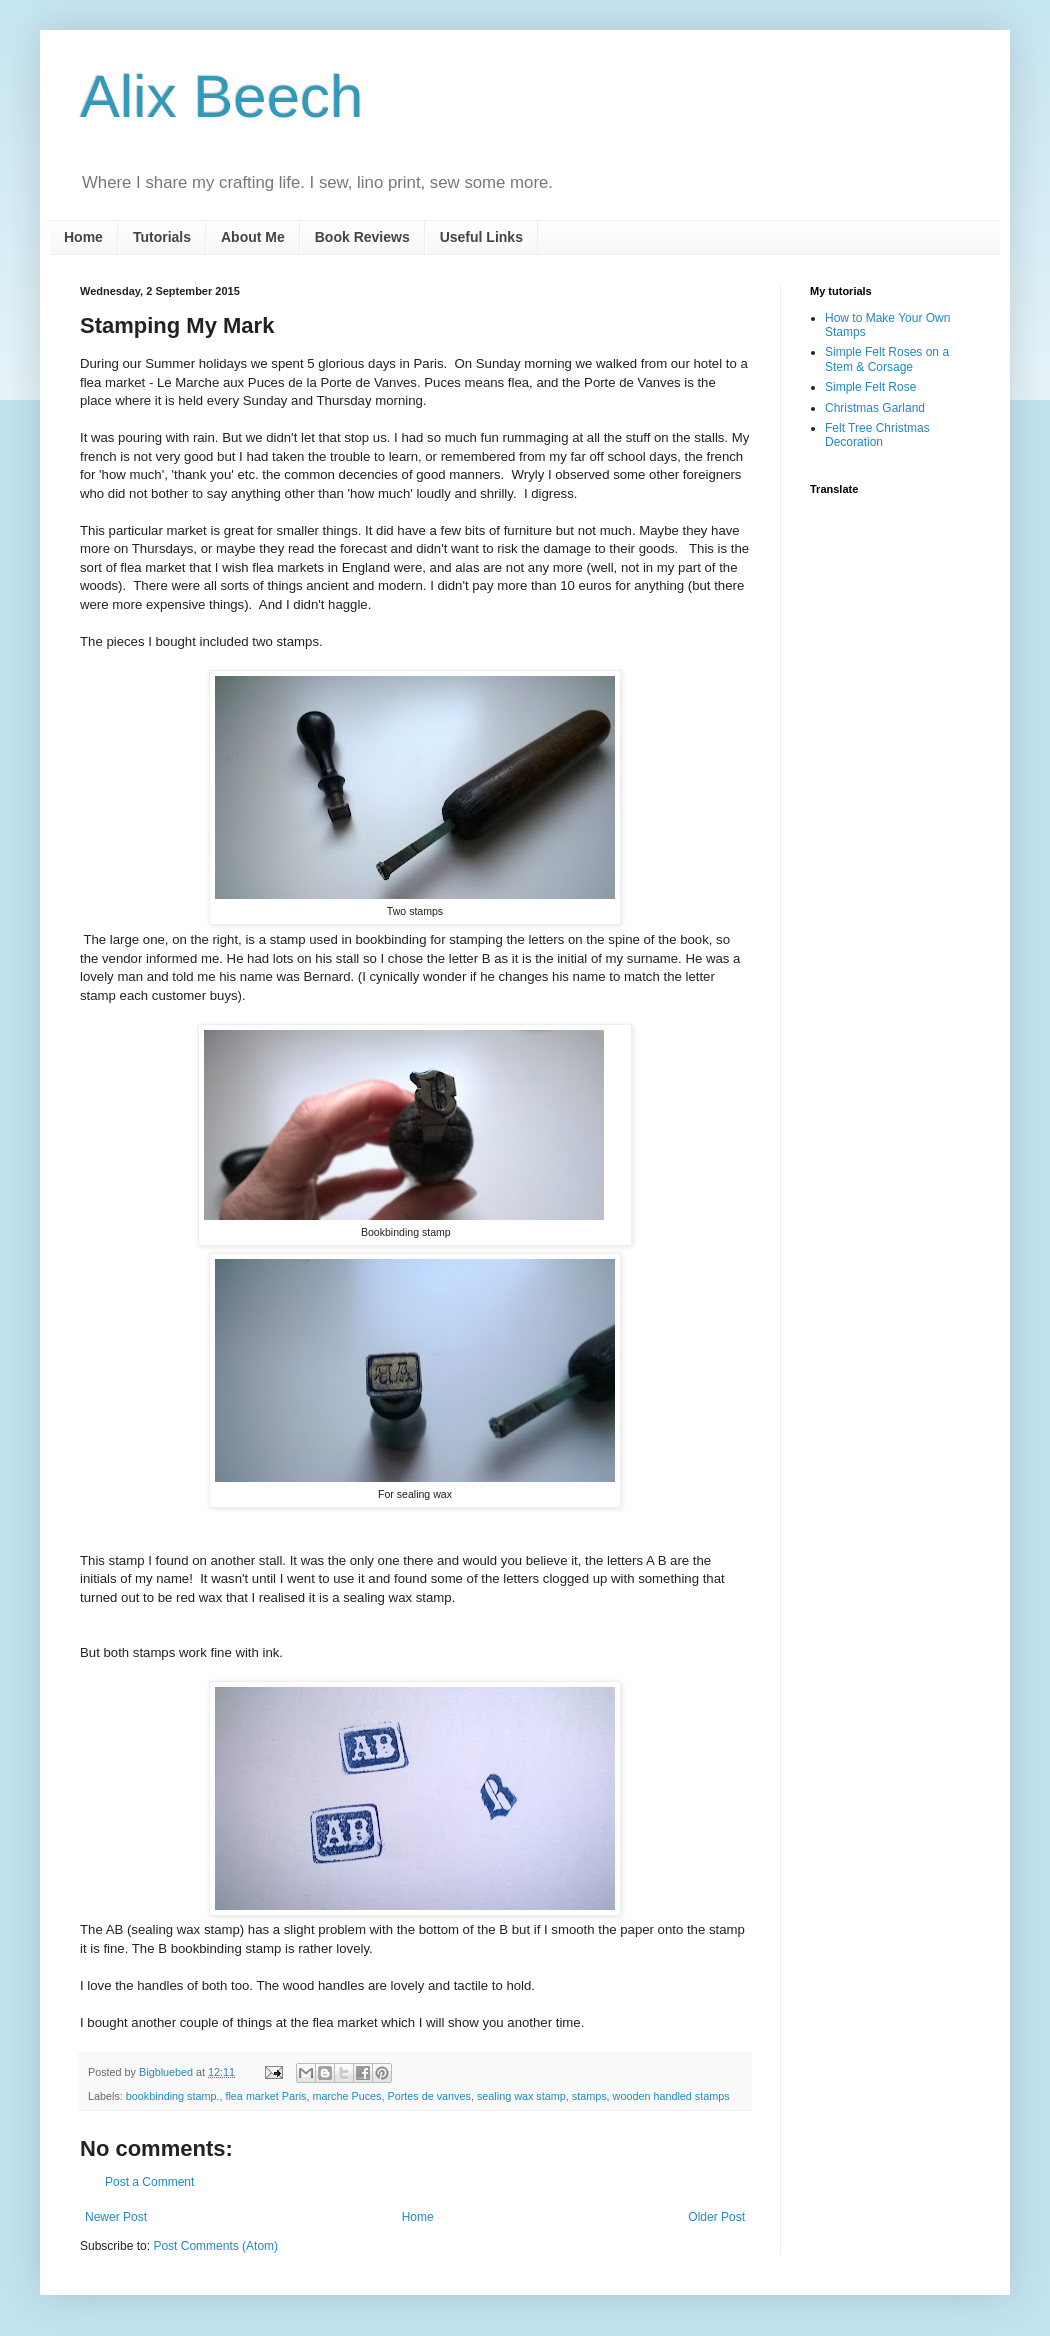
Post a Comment (149, 2182)
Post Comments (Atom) (215, 2246)
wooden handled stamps (671, 2096)
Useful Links (481, 237)
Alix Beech (221, 96)
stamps (589, 2096)
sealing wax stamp (521, 2096)
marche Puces (346, 2096)
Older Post (716, 2217)
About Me (253, 237)
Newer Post (116, 2217)
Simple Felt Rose (870, 387)
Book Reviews (362, 237)
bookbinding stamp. (173, 2096)
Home (83, 237)
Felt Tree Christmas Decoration (877, 435)
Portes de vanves (429, 2096)
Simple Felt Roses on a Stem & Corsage (887, 359)
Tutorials (162, 237)
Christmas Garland (875, 408)
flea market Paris (265, 2096)
